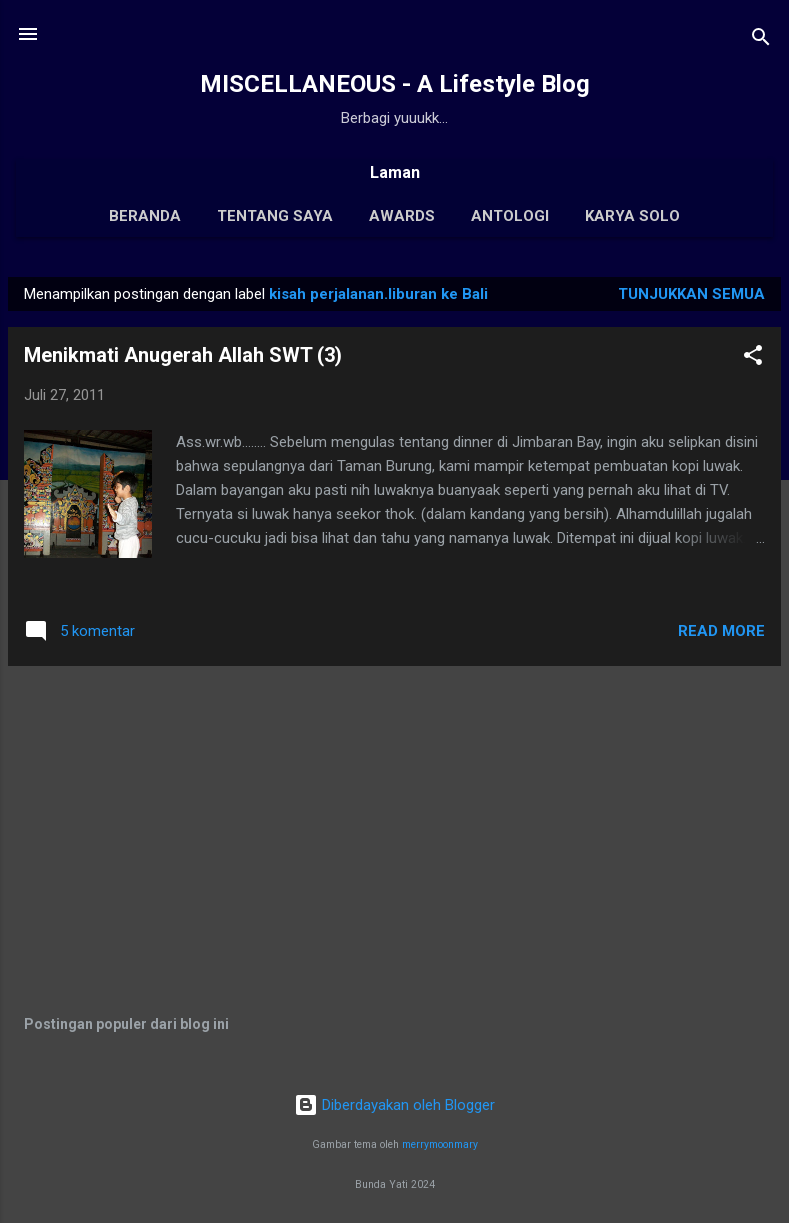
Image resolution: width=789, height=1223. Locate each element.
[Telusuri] (761, 40)
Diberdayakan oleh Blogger (394, 1105)
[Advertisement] (394, 822)
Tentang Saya (275, 216)
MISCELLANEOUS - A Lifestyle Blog (395, 84)
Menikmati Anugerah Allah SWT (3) (183, 355)
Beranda (145, 216)
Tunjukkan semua (691, 294)
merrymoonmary (440, 1144)
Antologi (510, 216)
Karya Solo (632, 216)
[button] (753, 358)
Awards (402, 216)
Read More (721, 631)
